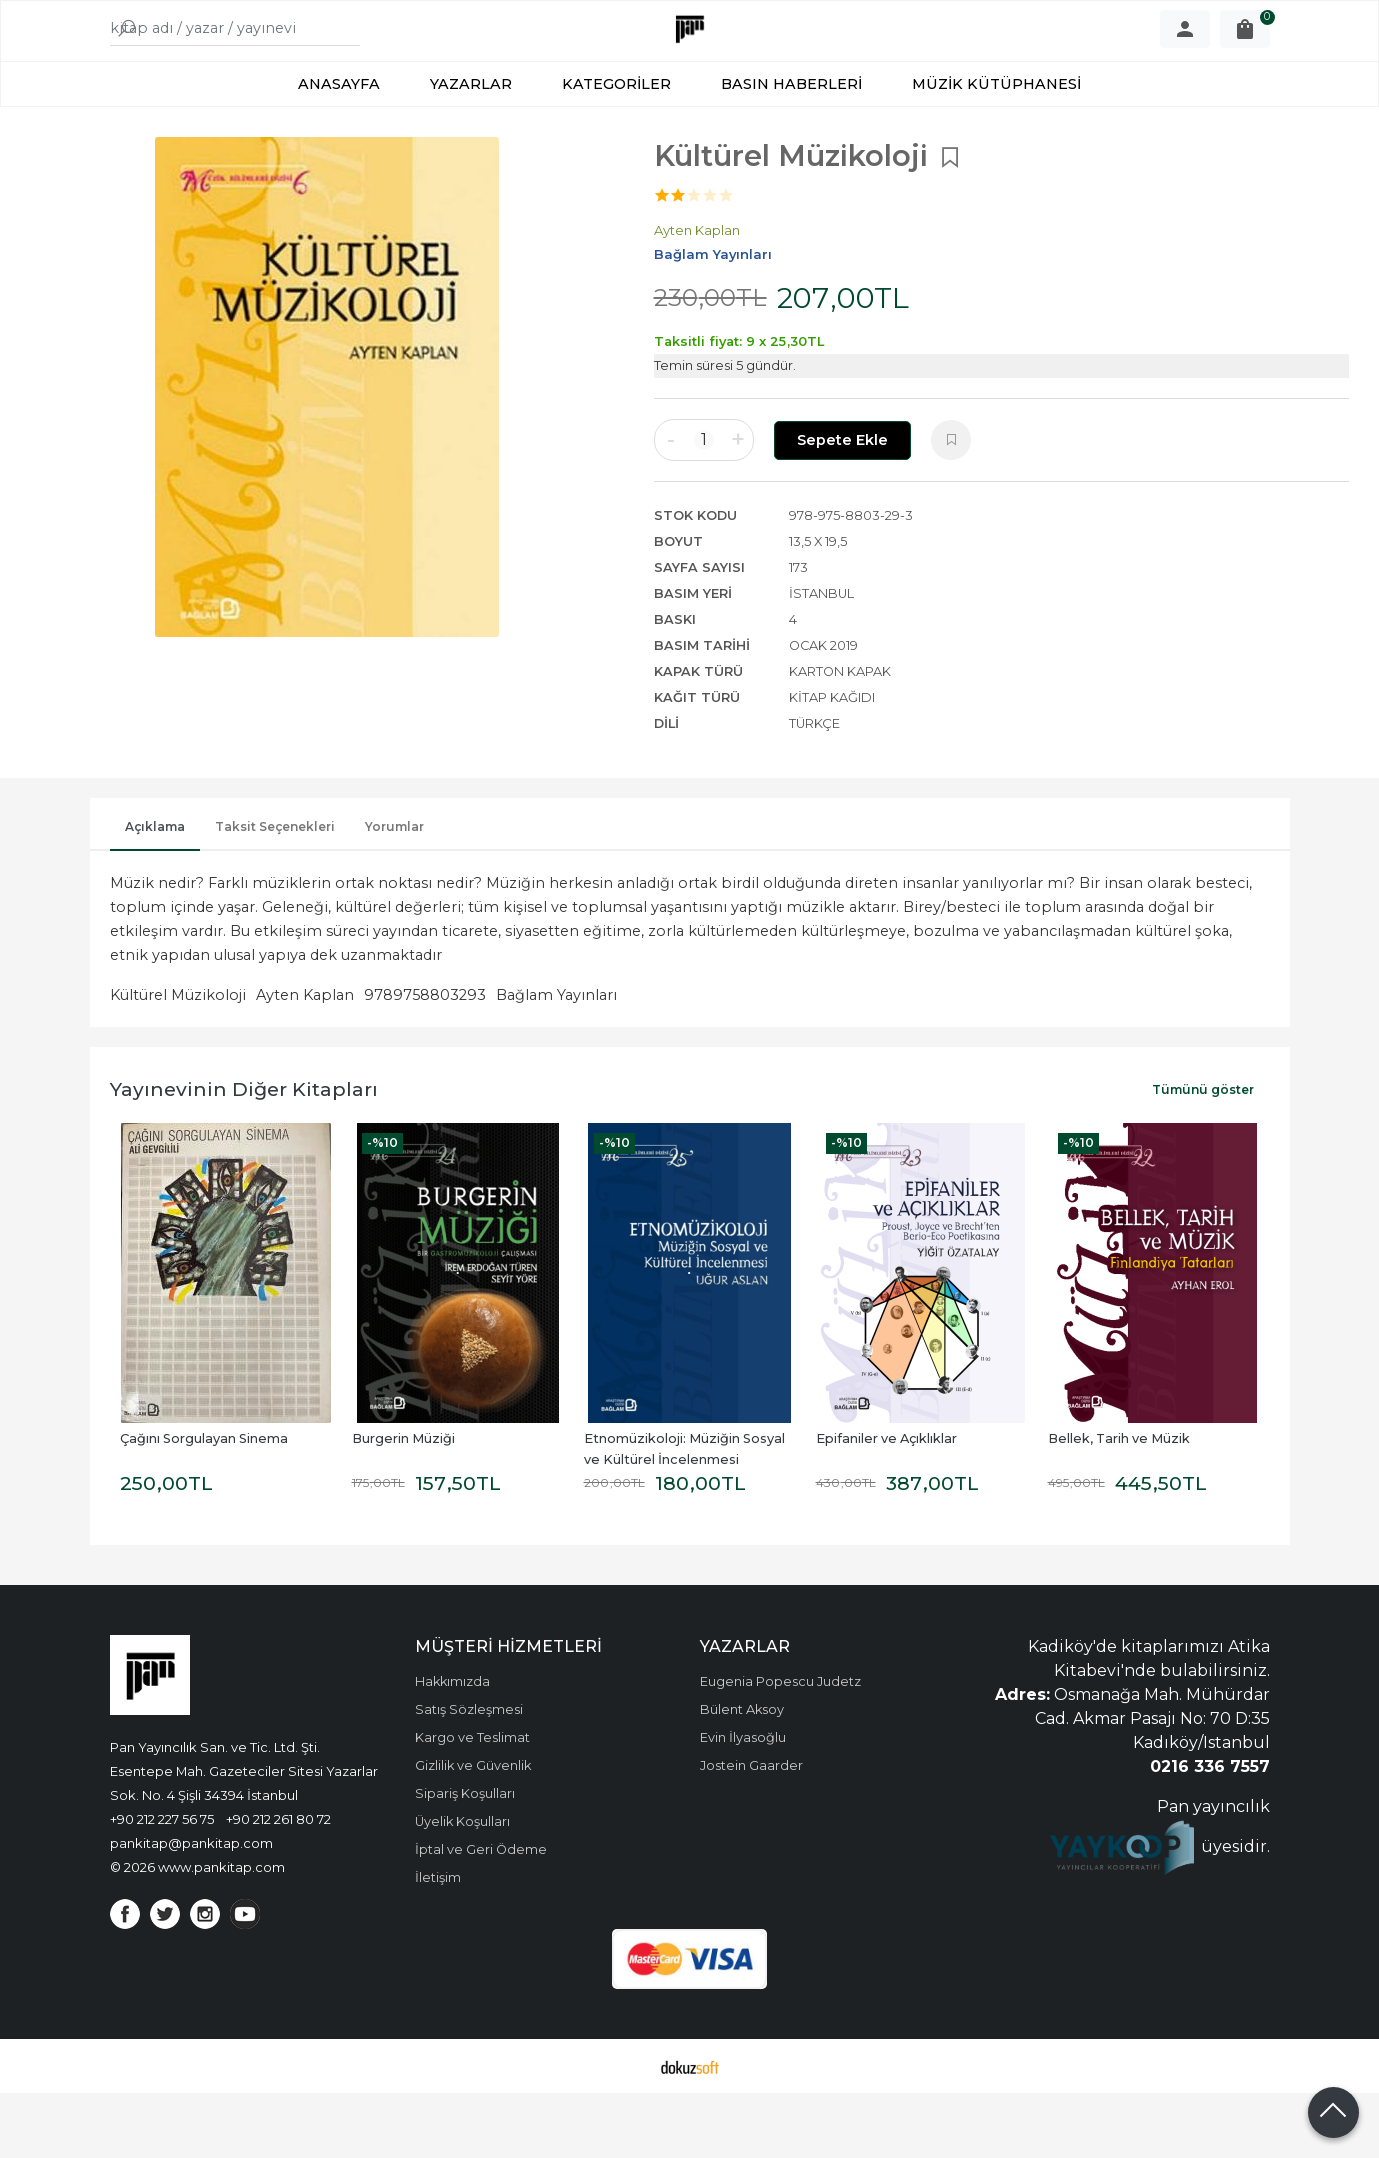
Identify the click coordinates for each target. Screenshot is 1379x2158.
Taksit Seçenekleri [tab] (275, 891)
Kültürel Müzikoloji (178, 1060)
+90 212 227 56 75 (162, 1884)
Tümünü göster (1203, 1154)
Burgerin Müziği (403, 1503)
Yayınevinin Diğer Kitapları (244, 1154)
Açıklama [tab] (155, 891)
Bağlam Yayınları (556, 1060)
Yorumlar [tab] (394, 891)
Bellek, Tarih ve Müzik (1119, 1503)
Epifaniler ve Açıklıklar (886, 1503)
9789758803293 (425, 1060)
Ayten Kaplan (305, 1060)
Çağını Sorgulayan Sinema (204, 1503)
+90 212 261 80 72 (278, 1884)
